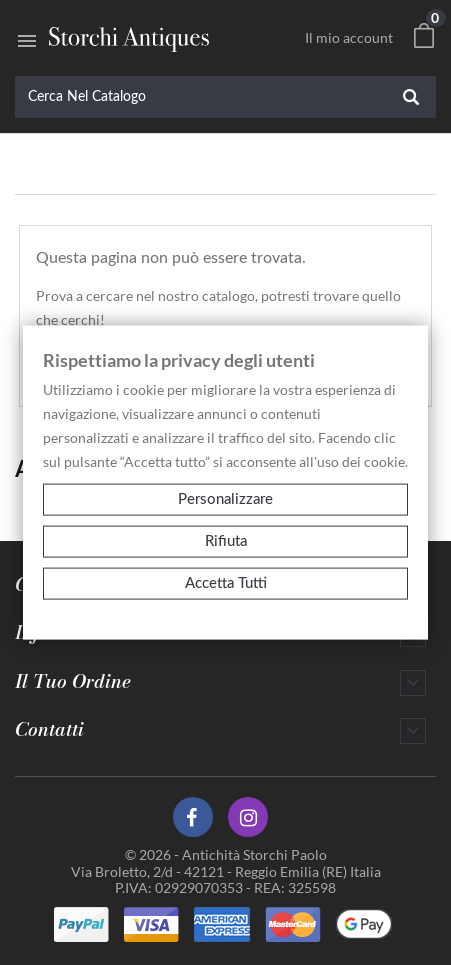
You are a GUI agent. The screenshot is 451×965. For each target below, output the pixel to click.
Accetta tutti (226, 583)
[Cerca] (225, 97)
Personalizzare (225, 499)
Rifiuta (226, 541)
